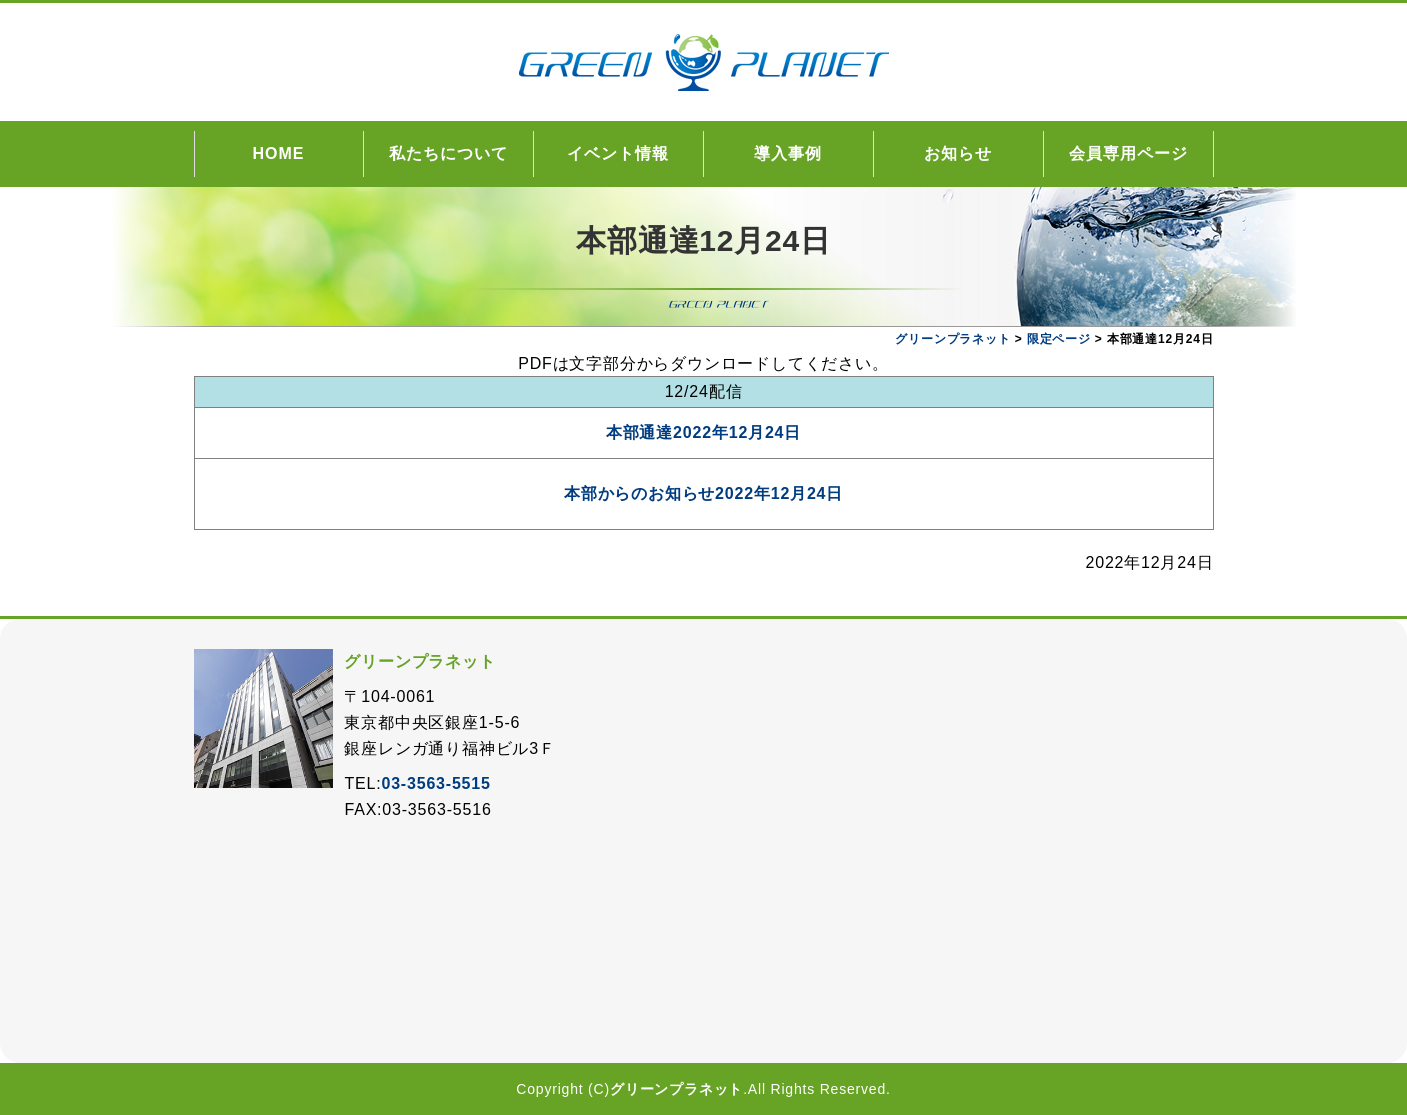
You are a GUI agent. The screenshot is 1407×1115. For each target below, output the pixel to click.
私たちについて (448, 153)
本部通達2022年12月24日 (703, 432)
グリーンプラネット (676, 1089)
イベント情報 (618, 153)
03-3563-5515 (435, 783)
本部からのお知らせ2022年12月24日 (703, 493)
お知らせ (958, 153)
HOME (279, 153)
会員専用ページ (1128, 153)
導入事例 (788, 153)
